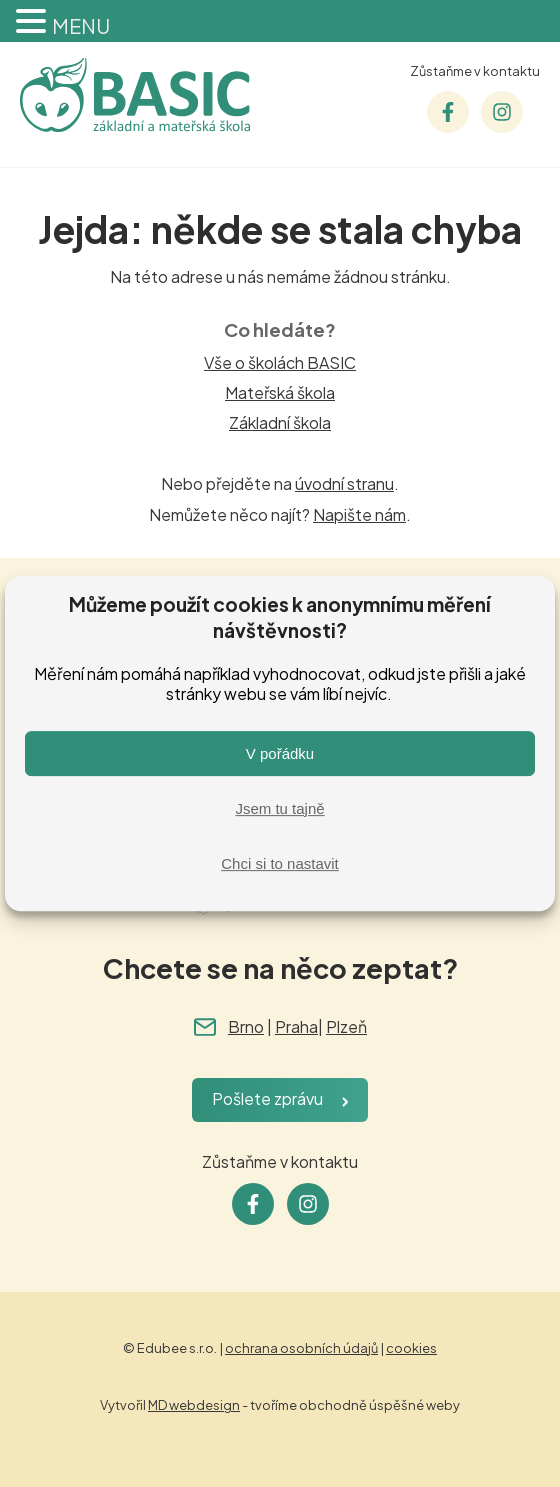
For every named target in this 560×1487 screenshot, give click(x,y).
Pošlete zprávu (267, 1098)
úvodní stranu (344, 483)
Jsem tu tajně (279, 808)
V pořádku (280, 753)
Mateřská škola (280, 392)
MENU (81, 25)
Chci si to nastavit (280, 863)
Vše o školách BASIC (280, 362)
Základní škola (280, 422)
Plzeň (346, 1026)
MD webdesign (194, 1405)
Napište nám (359, 514)
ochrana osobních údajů (301, 1348)
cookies (411, 1348)
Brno (246, 1026)
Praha (296, 1026)
